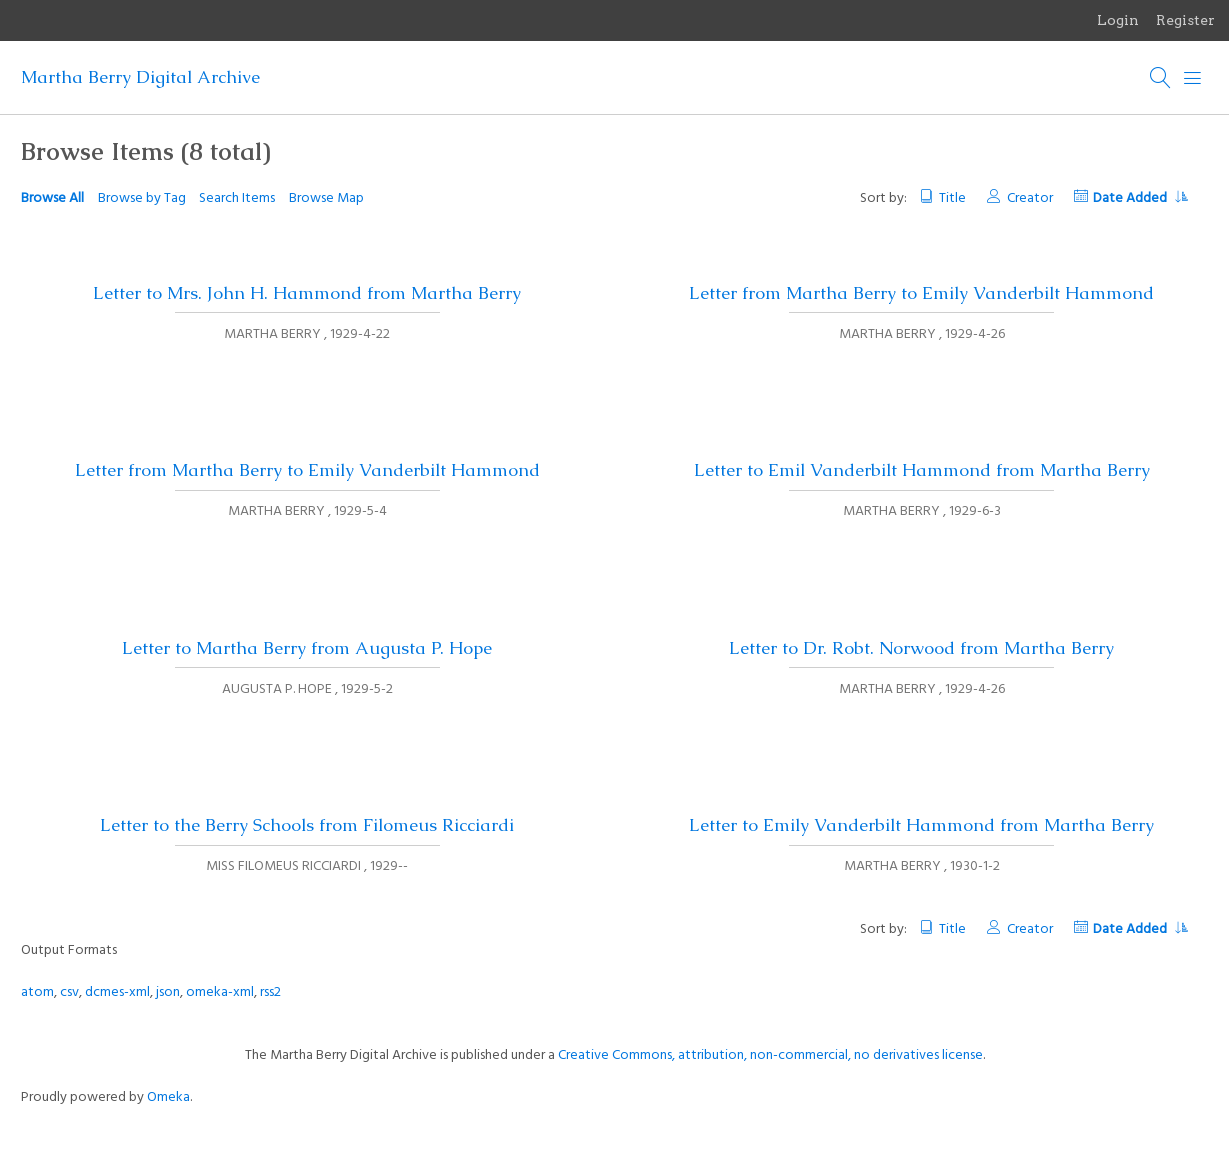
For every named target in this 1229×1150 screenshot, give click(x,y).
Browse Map (326, 198)
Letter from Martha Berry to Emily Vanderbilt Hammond (921, 293)
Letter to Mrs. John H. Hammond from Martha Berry (307, 293)
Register (1185, 20)
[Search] (1161, 78)
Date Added (1140, 198)
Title (952, 198)
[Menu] (1193, 78)
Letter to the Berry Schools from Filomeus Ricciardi (307, 825)
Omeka (168, 1097)
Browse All (52, 198)
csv (69, 992)
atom (37, 992)
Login (1118, 20)
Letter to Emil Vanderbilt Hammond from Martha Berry (922, 470)
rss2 (270, 992)
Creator (1030, 198)
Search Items (237, 198)
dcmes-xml (117, 992)
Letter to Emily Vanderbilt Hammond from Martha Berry (921, 825)
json (168, 992)
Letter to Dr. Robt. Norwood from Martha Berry (921, 648)
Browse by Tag (142, 198)
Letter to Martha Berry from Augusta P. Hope (307, 648)
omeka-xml (220, 992)
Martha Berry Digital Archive (140, 77)
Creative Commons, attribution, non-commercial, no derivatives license (770, 1055)
